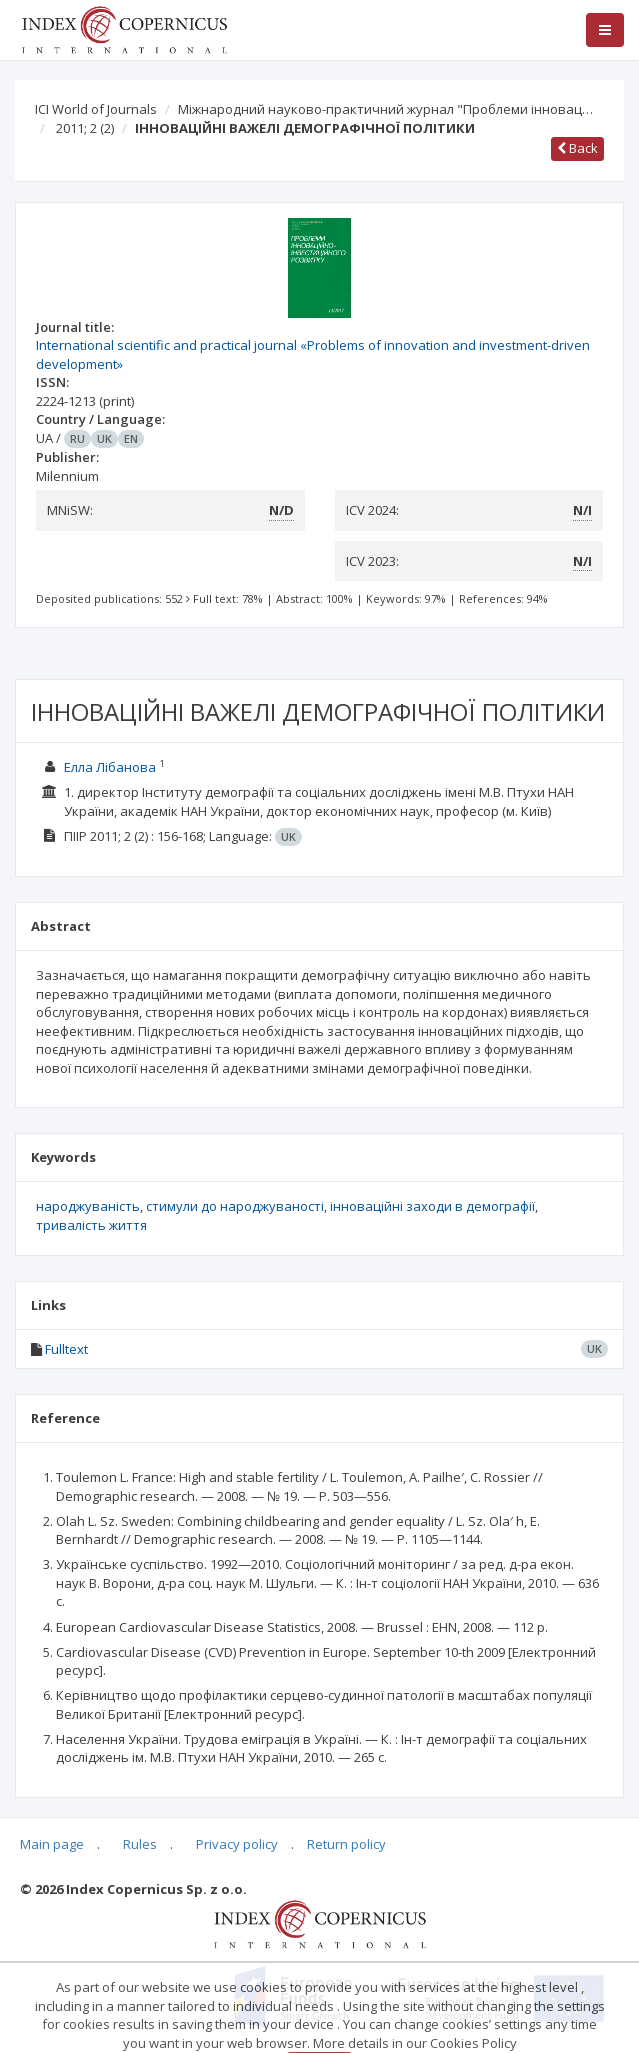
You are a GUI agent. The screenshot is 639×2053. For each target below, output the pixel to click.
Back (577, 148)
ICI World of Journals (96, 109)
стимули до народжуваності (235, 1206)
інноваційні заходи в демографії (432, 1206)
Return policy (346, 1844)
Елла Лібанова (110, 767)
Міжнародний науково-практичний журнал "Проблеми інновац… (385, 109)
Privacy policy (237, 1844)
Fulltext (66, 1349)
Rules (140, 1844)
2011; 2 (85, 128)
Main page (52, 1844)
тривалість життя (91, 1225)
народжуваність (88, 1206)
